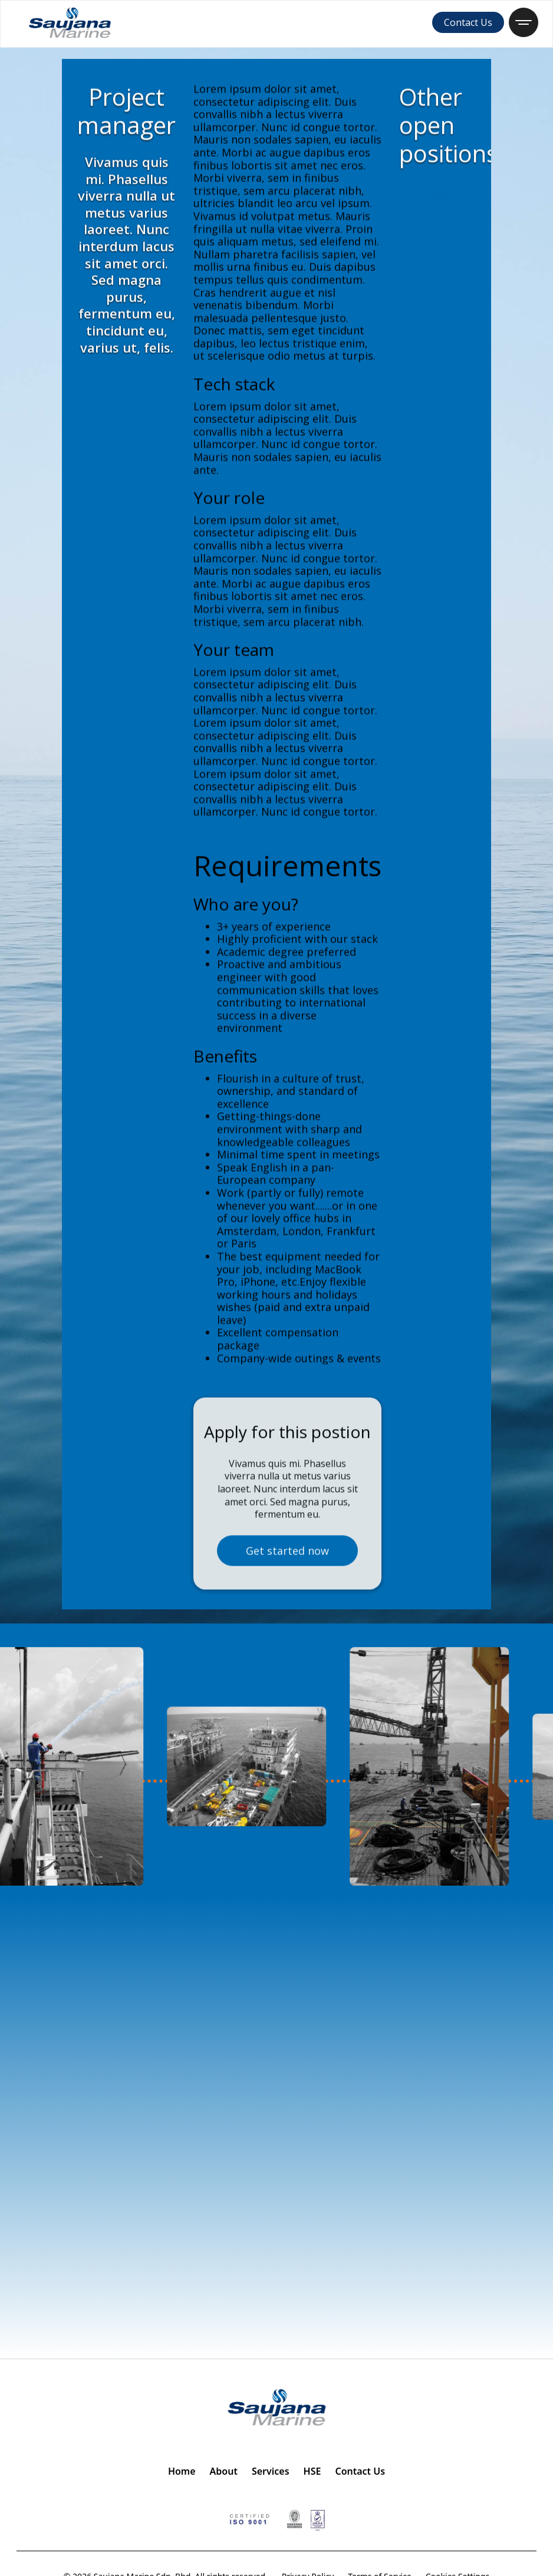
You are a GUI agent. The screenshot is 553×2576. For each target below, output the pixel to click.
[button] (523, 22)
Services (270, 2471)
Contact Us (468, 22)
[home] (70, 22)
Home (182, 2471)
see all (449, 201)
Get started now (287, 1583)
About (224, 2471)
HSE (312, 2471)
